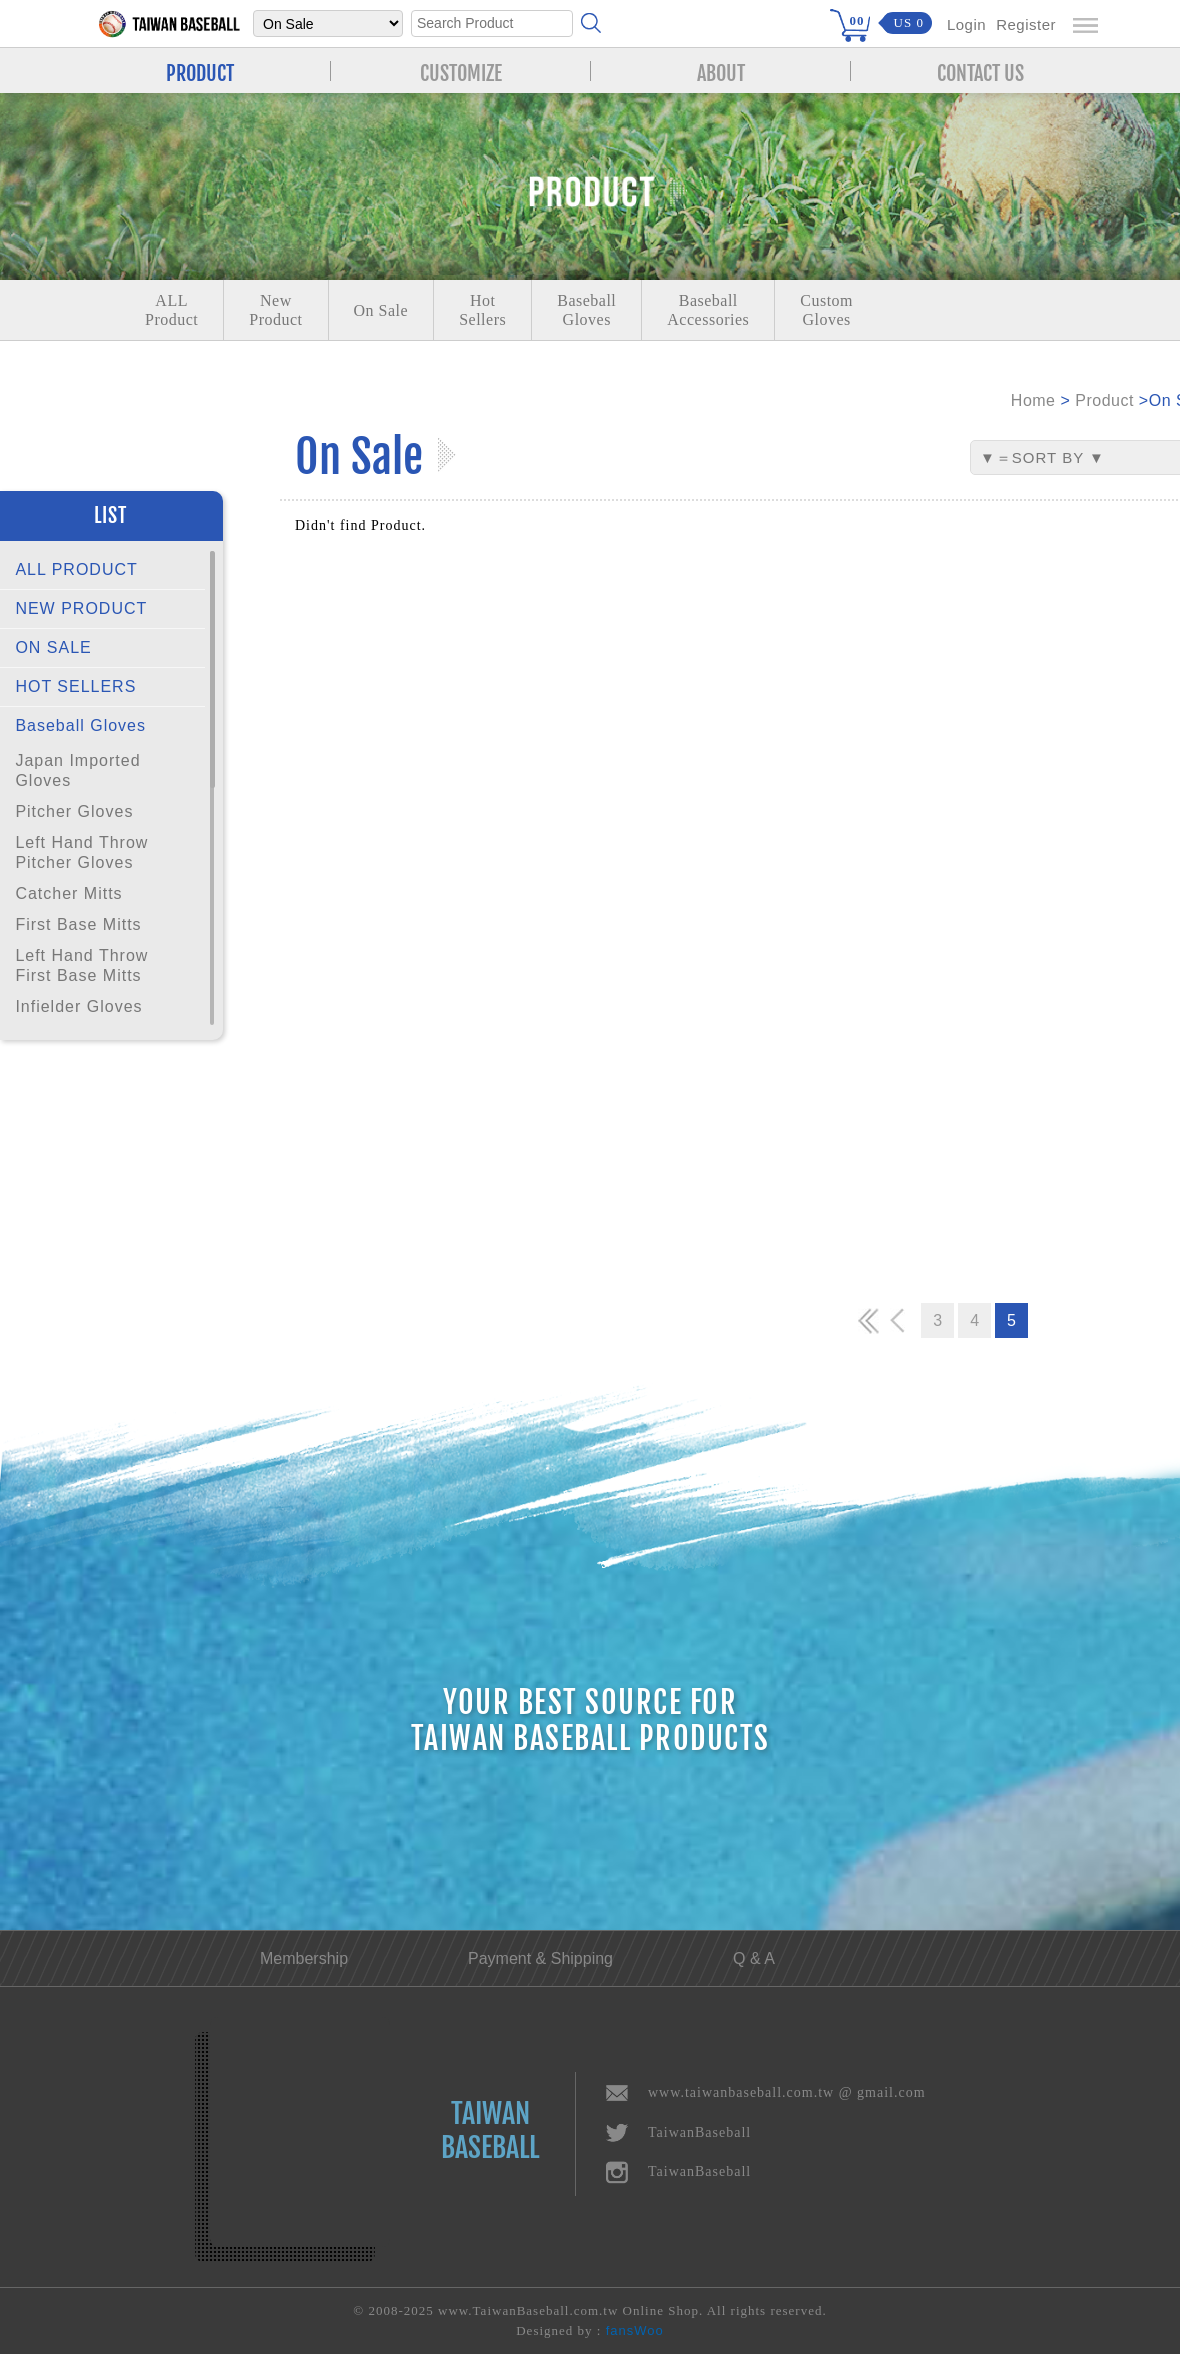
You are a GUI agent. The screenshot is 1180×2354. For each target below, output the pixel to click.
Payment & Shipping (540, 1958)
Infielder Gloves (78, 1006)
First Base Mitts (78, 924)
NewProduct (275, 310)
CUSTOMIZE (461, 71)
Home (1033, 400)
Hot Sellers (482, 310)
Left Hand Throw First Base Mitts (81, 965)
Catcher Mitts (68, 893)
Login (966, 24)
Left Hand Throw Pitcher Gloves (81, 852)
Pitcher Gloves (74, 811)
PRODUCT (200, 71)
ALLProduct (171, 310)
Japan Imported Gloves (77, 770)
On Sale (381, 310)
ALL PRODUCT (76, 569)
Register (1026, 24)
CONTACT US (980, 71)
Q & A (754, 1958)
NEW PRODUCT (81, 608)
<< (869, 1320)
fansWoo (635, 2330)
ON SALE (53, 647)
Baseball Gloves (80, 725)
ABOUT (721, 71)
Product (1104, 400)
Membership (304, 1958)
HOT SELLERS (75, 686)
